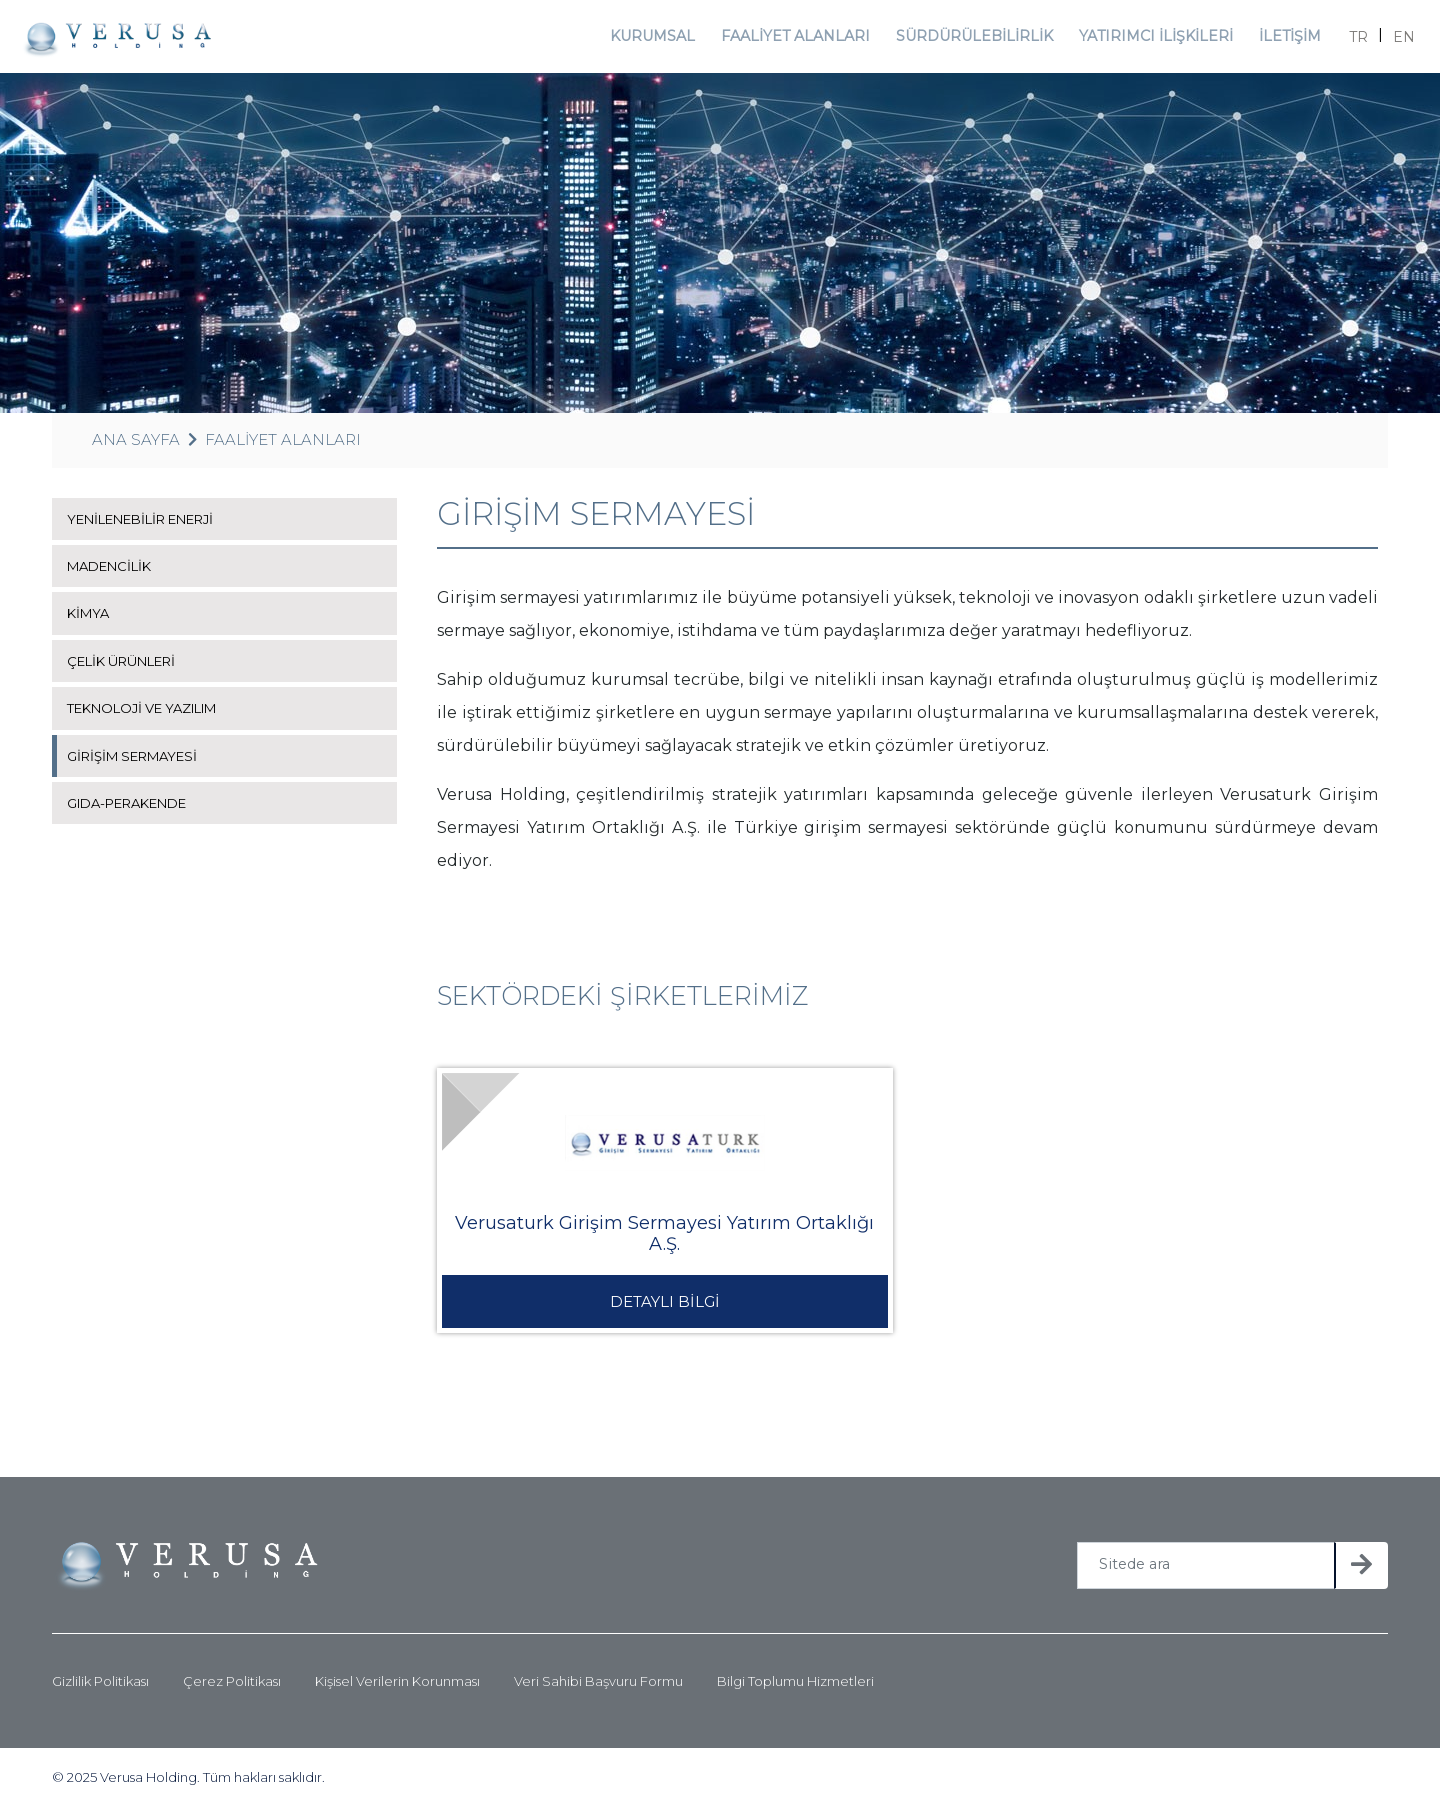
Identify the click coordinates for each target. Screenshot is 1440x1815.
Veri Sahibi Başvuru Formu (598, 1688)
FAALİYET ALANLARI (804, 39)
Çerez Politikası (232, 1688)
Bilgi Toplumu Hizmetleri (795, 1688)
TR (1348, 40)
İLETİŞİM (1277, 39)
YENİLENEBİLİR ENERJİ (151, 526)
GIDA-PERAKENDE (135, 810)
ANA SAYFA (136, 446)
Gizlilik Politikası (100, 1688)
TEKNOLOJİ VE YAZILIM (150, 715)
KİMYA (90, 620)
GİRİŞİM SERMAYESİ (138, 762)
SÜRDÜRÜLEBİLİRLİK (975, 39)
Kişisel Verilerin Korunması (397, 1688)
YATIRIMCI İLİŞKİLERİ (1146, 39)
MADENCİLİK (114, 573)
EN (1394, 40)
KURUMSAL (665, 39)
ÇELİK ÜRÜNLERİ (127, 668)
